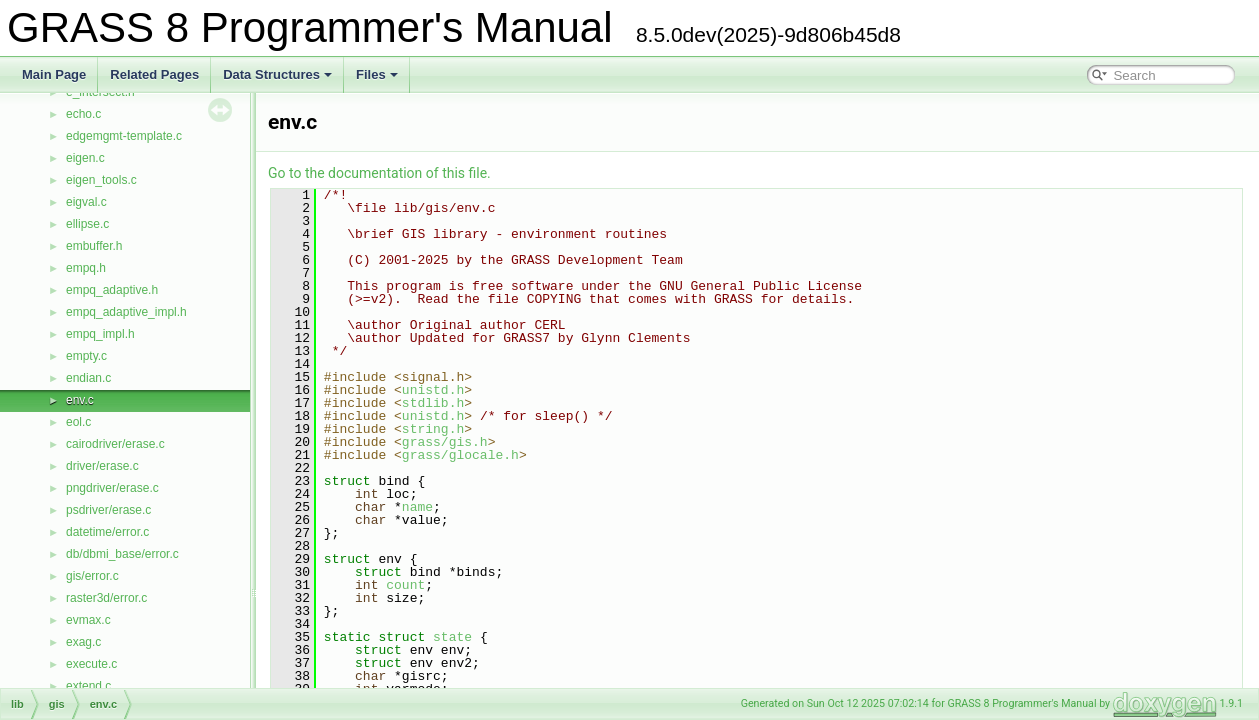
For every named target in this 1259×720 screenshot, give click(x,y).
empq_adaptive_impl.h (126, 312)
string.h (433, 429)
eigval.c (86, 202)
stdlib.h (433, 403)
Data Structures (277, 74)
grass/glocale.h (460, 455)
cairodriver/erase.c (115, 444)
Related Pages (154, 74)
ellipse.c (87, 224)
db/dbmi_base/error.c (122, 554)
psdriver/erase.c (108, 510)
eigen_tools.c (101, 180)
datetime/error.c (107, 532)
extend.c (88, 686)
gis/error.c (92, 576)
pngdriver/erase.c (112, 488)
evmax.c (88, 620)
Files (377, 74)
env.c (80, 400)
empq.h (86, 268)
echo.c (83, 114)
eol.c (78, 422)
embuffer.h (94, 246)
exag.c (83, 642)
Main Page (54, 74)
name (417, 507)
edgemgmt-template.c (124, 136)
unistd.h (433, 390)
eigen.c (85, 158)
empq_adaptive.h (112, 290)
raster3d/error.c (106, 598)
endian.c (88, 378)
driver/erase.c (102, 466)
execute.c (91, 664)
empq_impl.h (100, 334)
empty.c (86, 356)
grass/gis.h (445, 442)
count (405, 585)
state (452, 637)
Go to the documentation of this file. (379, 173)
